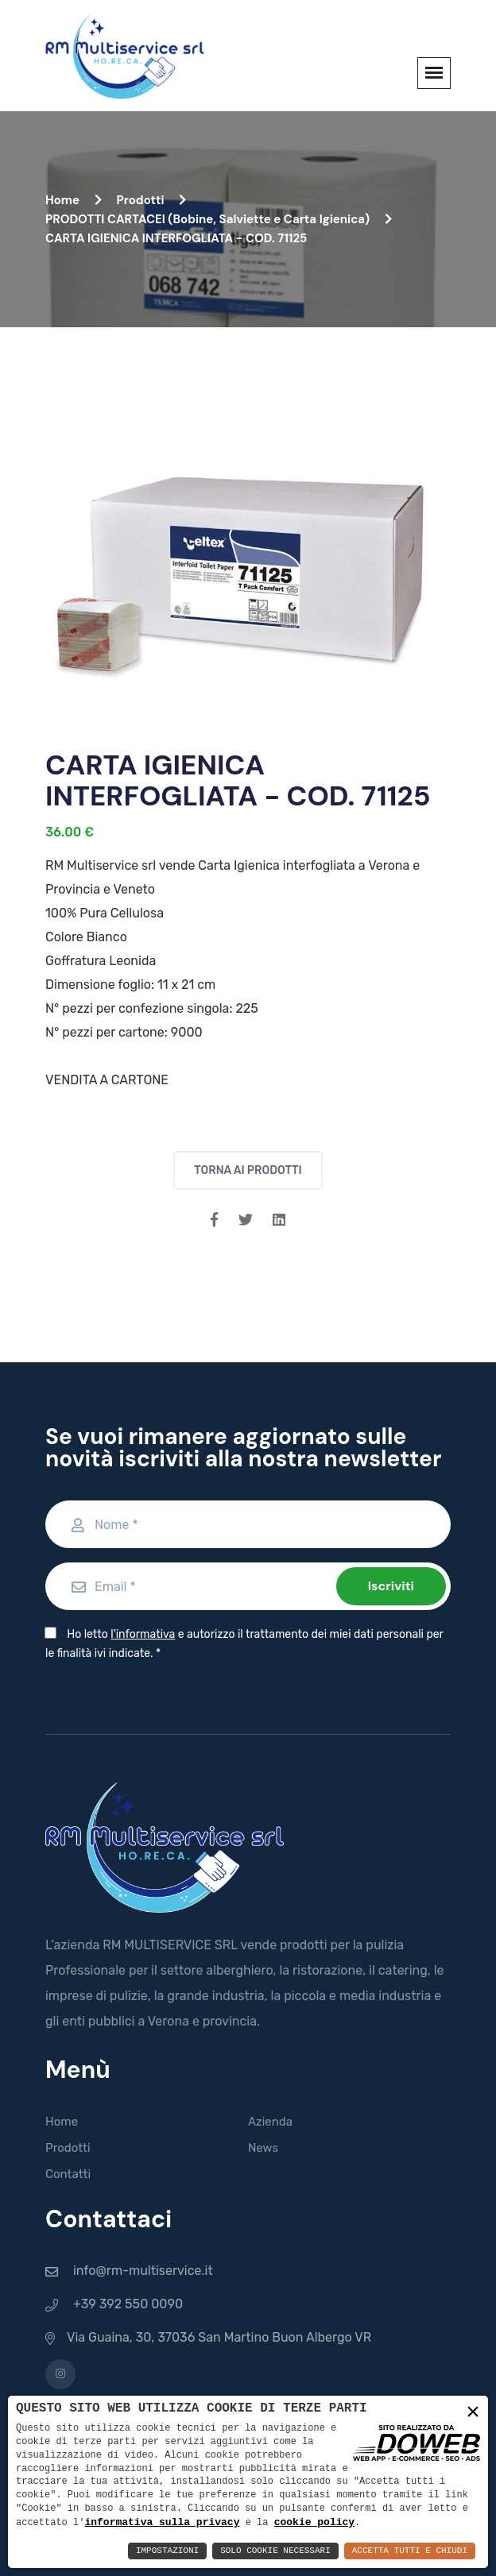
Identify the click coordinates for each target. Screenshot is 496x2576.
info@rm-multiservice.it (143, 2270)
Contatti (68, 2174)
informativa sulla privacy (161, 2522)
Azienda (270, 2121)
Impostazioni (167, 2551)
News (263, 2148)
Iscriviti (391, 1586)
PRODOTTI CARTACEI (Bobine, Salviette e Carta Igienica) (218, 219)
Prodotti (151, 200)
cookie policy (314, 2522)
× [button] (473, 2412)
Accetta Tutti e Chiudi (409, 2551)
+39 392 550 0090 (128, 2303)
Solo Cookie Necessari (275, 2551)
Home (73, 200)
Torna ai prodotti (248, 1170)
